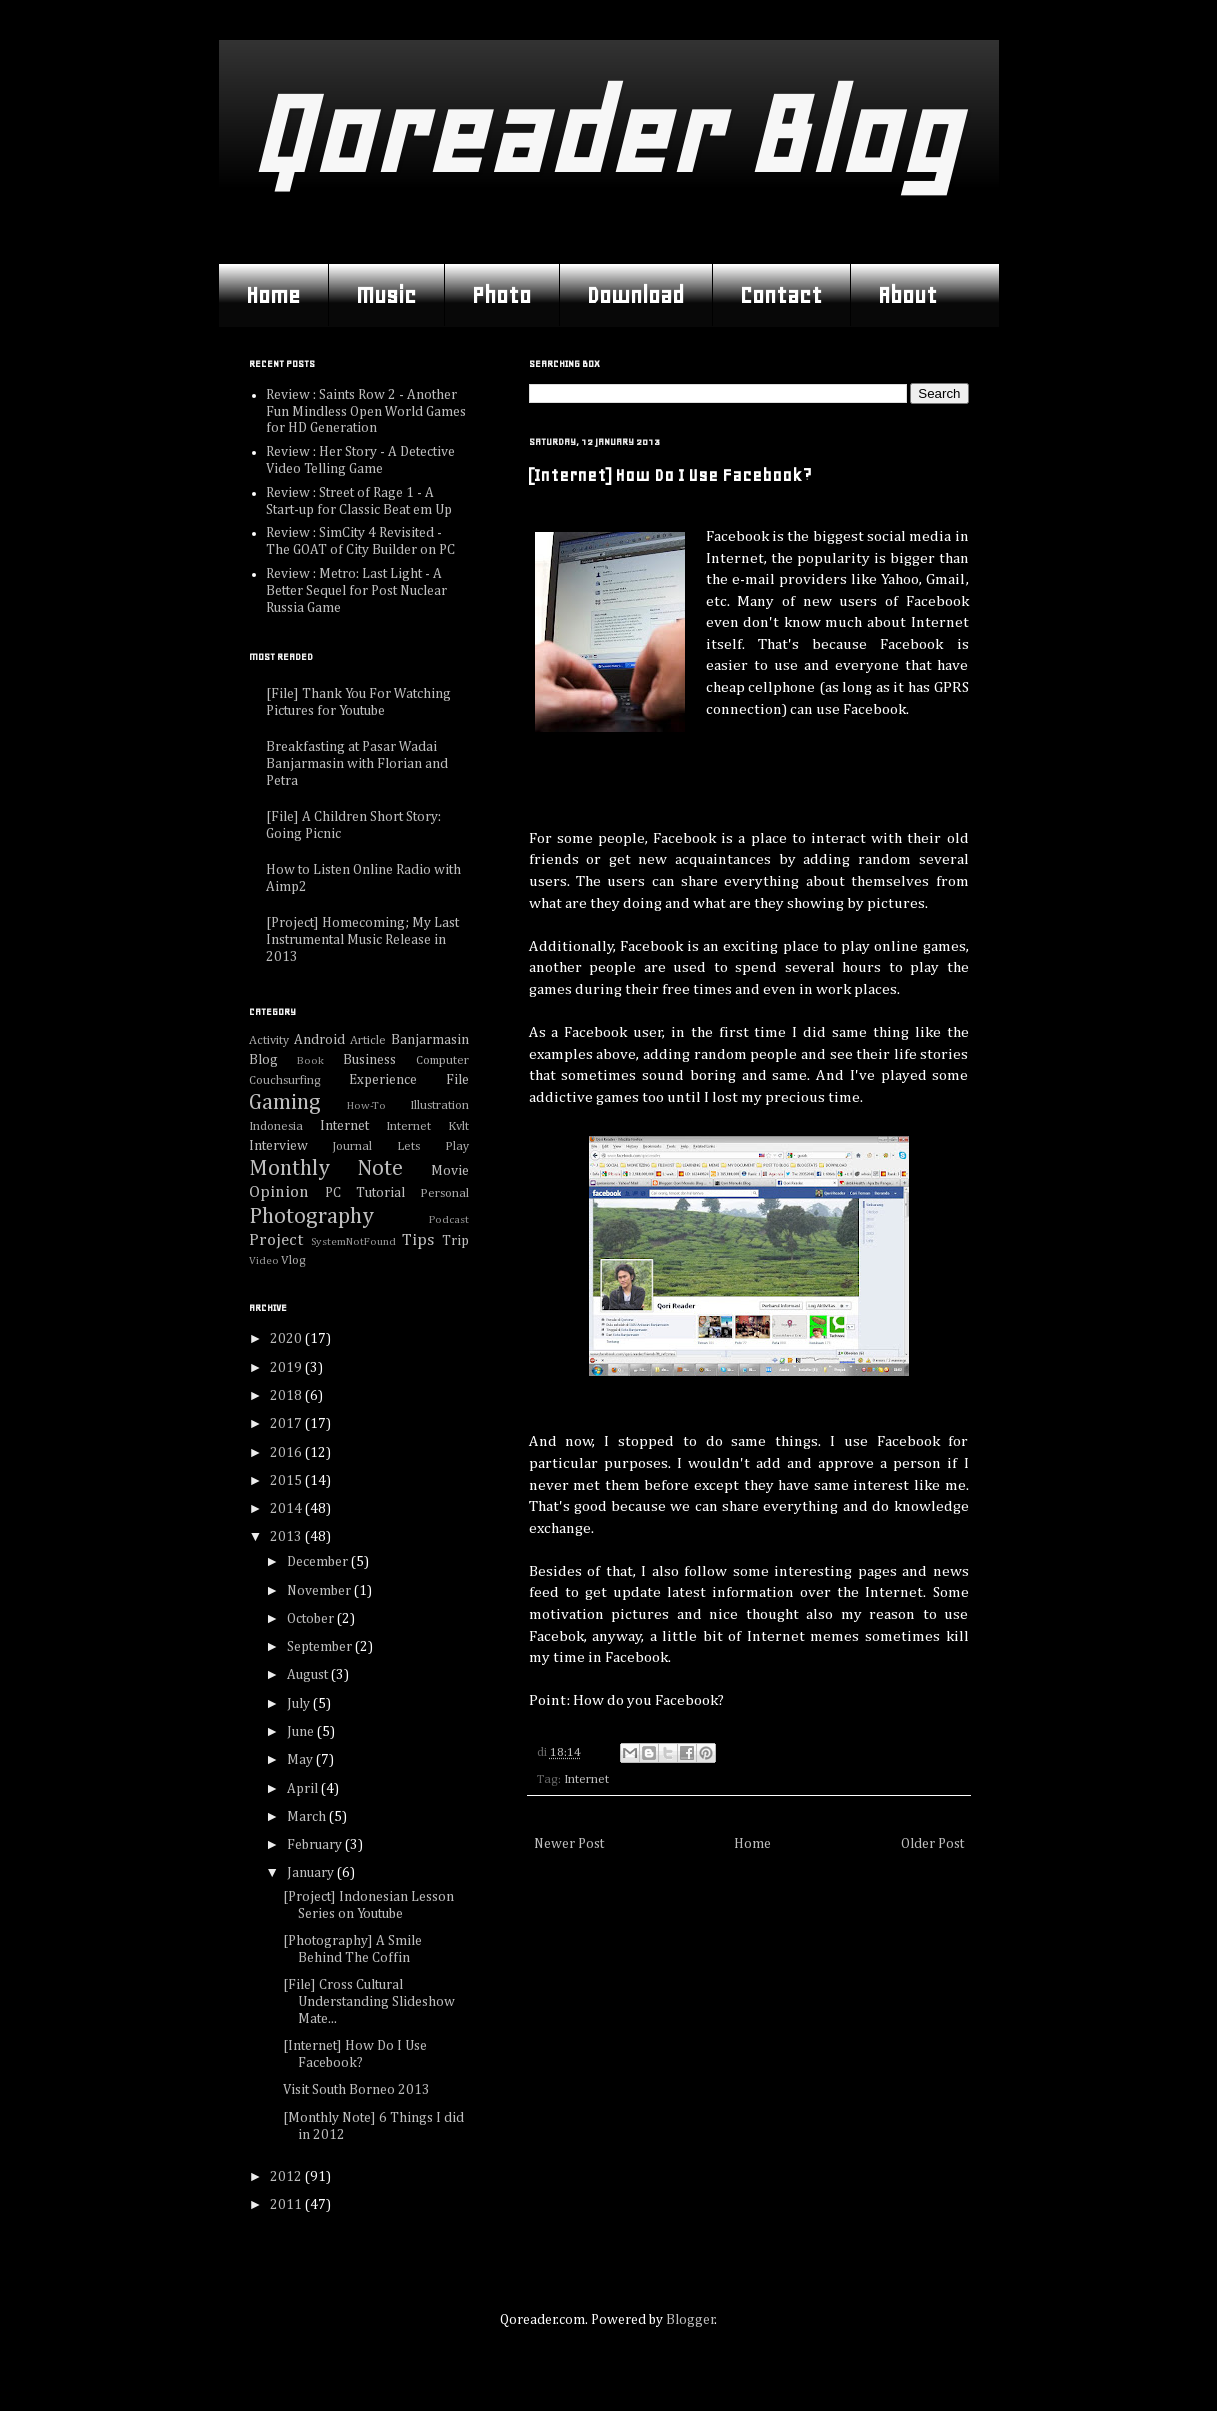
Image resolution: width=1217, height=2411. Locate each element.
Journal (352, 1146)
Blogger (690, 2320)
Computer (442, 1060)
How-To (366, 1105)
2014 (287, 1509)
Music (386, 295)
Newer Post (569, 1844)
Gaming (285, 1103)
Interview (278, 1146)
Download (635, 295)
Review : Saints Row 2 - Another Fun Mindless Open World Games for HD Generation (366, 412)
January (312, 1873)
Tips (418, 1240)
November (320, 1591)
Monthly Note (326, 1169)
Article (368, 1040)
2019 (287, 1368)
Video (264, 1260)
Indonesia (276, 1126)
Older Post (932, 1844)
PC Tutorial (365, 1193)
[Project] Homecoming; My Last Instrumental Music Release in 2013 (362, 940)
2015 (287, 1481)
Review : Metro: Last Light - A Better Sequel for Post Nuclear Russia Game (356, 591)
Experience (383, 1080)
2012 (287, 2177)
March (308, 1817)
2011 (287, 2205)
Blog (263, 1060)
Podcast (449, 1219)
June (302, 1732)
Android (319, 1040)
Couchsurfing (285, 1080)
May (301, 1760)
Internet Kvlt (427, 1126)
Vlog (293, 1260)
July (300, 1704)
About (907, 295)
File (457, 1080)
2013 (287, 1537)
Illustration (439, 1105)
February (316, 1845)
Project (276, 1240)
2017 (287, 1424)
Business (369, 1060)
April (304, 1789)
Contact (781, 295)
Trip (455, 1241)
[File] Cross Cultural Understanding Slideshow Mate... (369, 2002)
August (309, 1675)
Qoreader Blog (603, 134)
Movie (450, 1171)
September (321, 1647)
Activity (269, 1040)
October (312, 1619)
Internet (586, 1779)
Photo (501, 295)
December (319, 1562)
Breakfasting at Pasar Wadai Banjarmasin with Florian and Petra (357, 764)
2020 (287, 1339)
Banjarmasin (430, 1040)
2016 (287, 1453)
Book (310, 1060)
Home (273, 295)
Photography (311, 1217)
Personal (444, 1193)
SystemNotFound (353, 1241)
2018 (287, 1396)
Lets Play (433, 1146)
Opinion (279, 1192)
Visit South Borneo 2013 (356, 2090)
